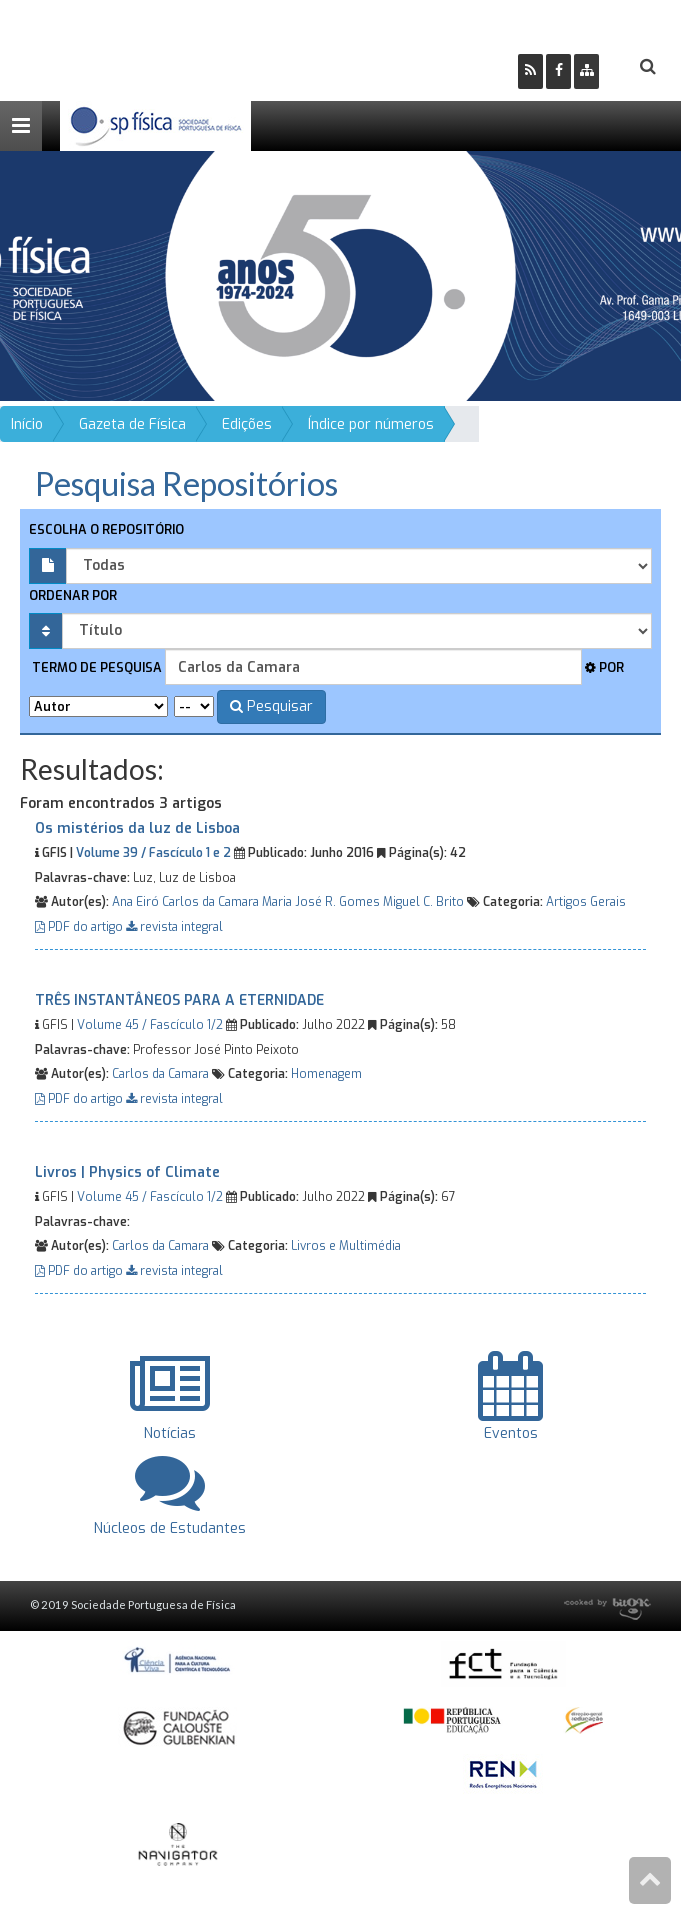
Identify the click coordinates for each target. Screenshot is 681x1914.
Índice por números (371, 424)
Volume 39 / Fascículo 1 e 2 (153, 853)
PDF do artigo (80, 927)
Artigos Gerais (586, 902)
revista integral (174, 927)
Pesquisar (271, 706)
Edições (247, 424)
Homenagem (326, 1074)
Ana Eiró (135, 902)
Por (604, 667)
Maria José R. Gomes (321, 902)
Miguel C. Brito (423, 902)
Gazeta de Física (132, 424)
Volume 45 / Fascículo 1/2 (150, 1025)
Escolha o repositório (106, 529)
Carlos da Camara (210, 902)
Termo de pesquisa (95, 667)
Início (27, 424)
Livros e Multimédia (346, 1246)
